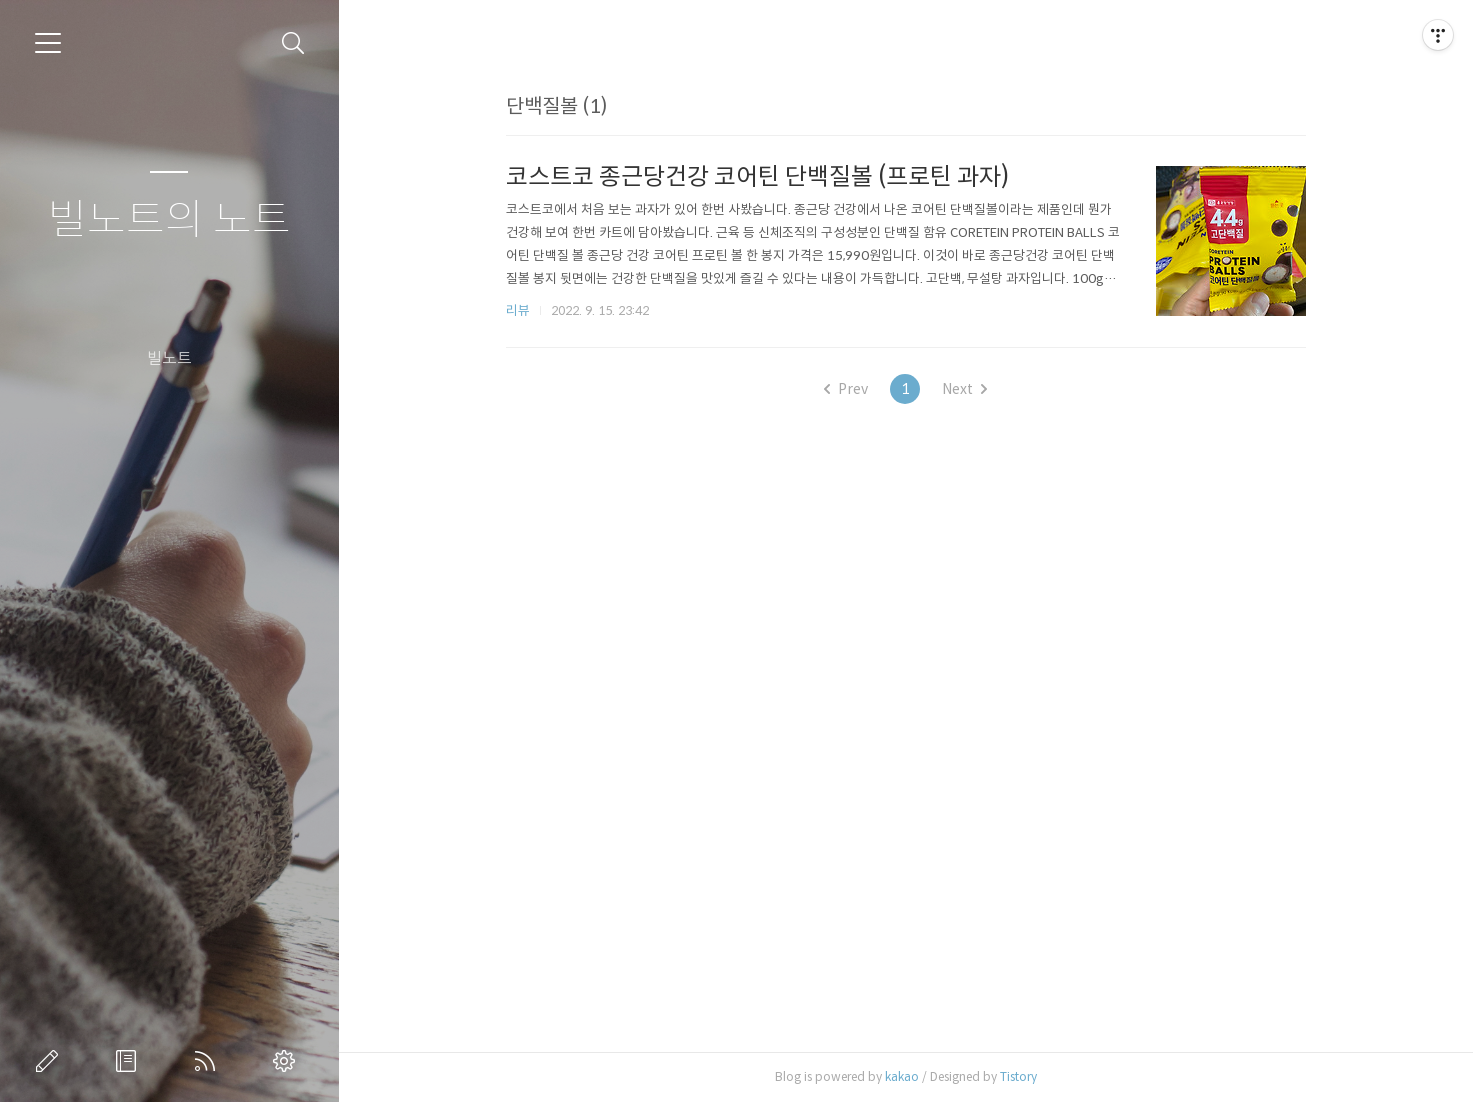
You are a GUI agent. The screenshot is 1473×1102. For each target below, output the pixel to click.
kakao (902, 1076)
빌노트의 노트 (169, 220)
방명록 (130, 1061)
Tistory (1018, 1076)
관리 (288, 1061)
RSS (209, 1061)
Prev (846, 389)
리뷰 (518, 310)
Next (964, 389)
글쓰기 (51, 1061)
